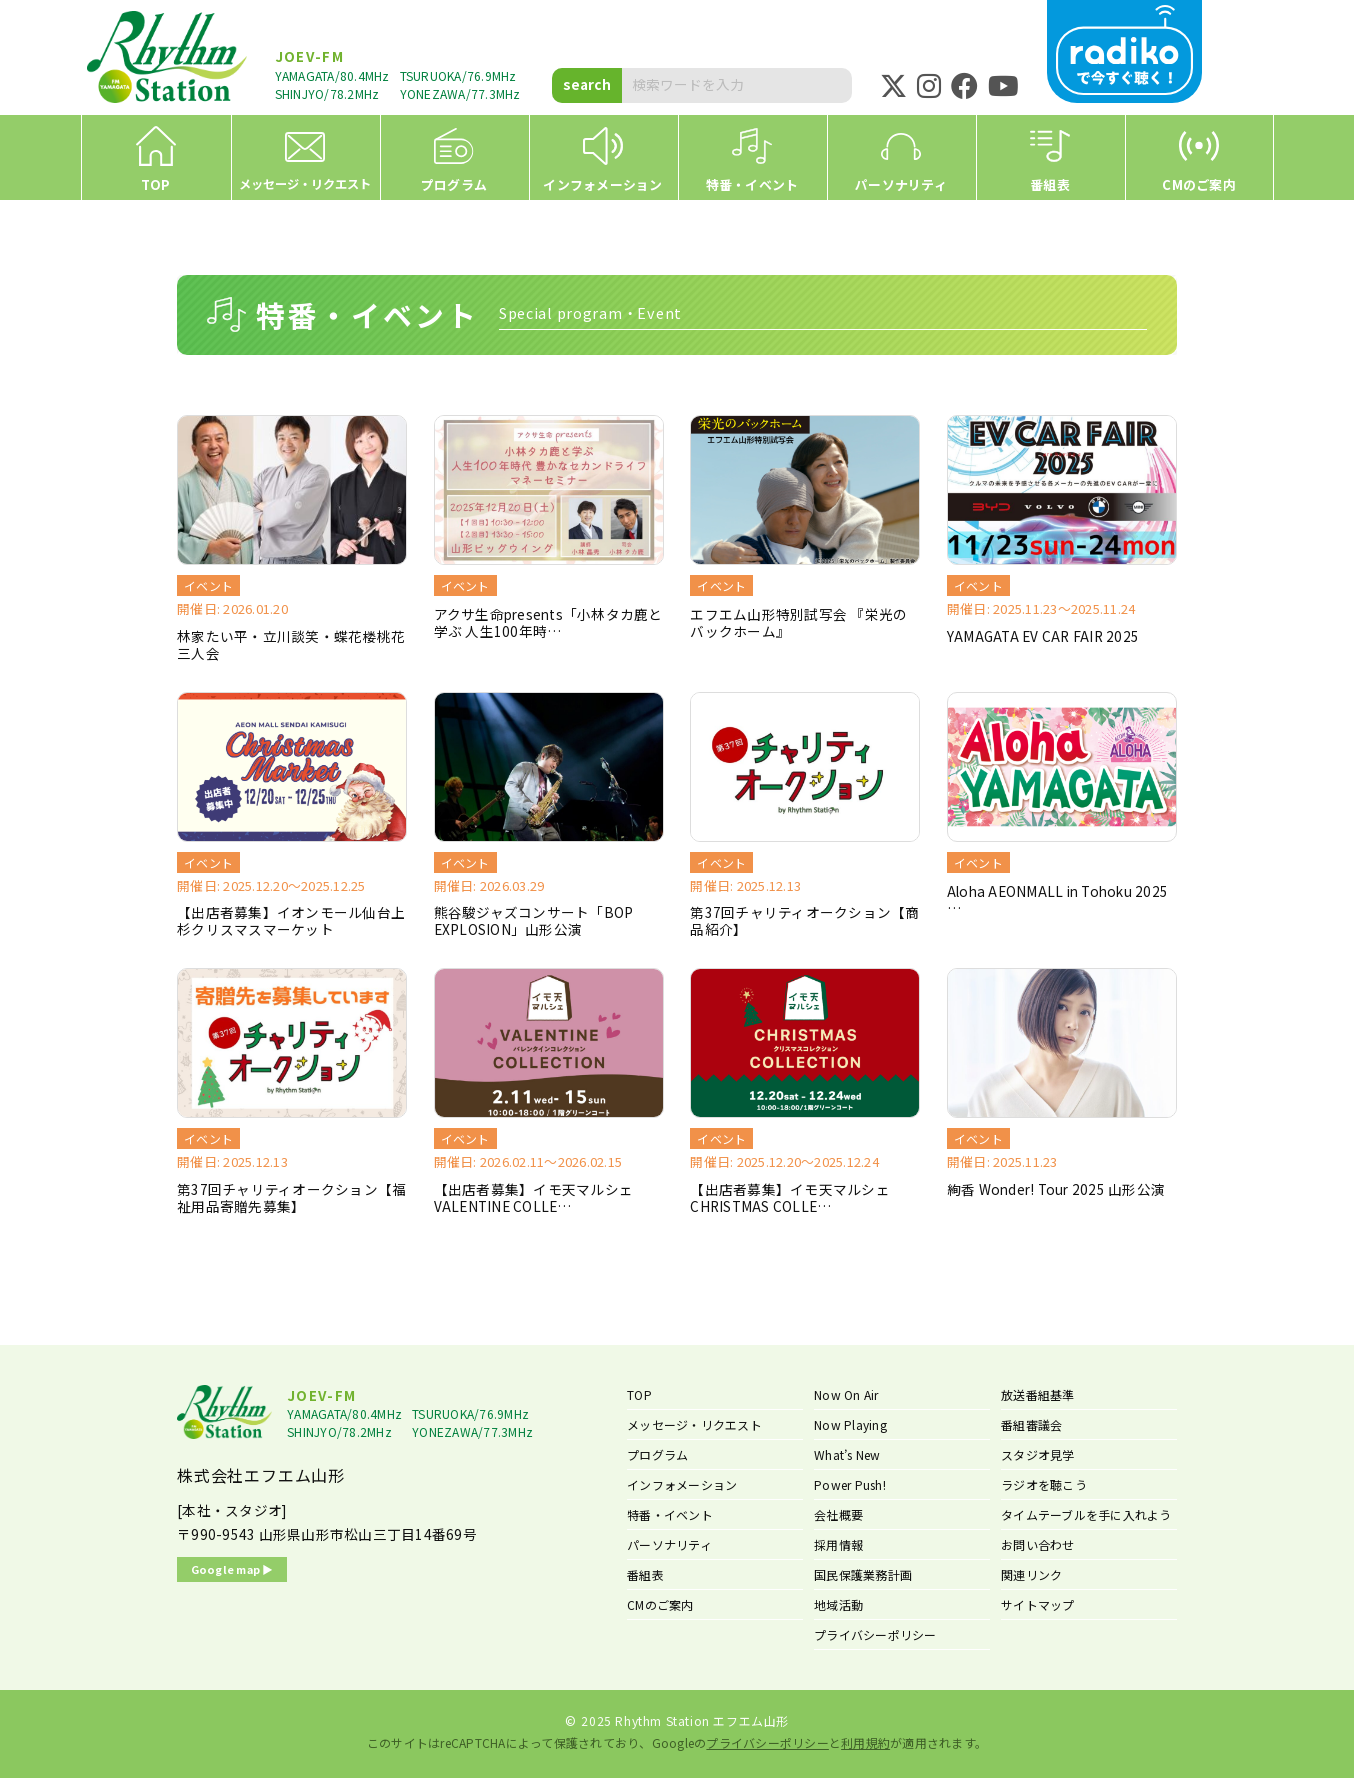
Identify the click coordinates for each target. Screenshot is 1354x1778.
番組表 (645, 1574)
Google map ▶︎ (232, 1569)
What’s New (847, 1454)
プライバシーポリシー (875, 1634)
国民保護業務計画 (863, 1574)
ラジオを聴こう (1044, 1484)
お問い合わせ (1038, 1544)
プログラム (657, 1454)
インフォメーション (682, 1484)
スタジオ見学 (1038, 1454)
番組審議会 (1031, 1424)
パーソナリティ (669, 1544)
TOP (639, 1394)
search (587, 84)
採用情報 (838, 1544)
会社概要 (838, 1514)
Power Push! (850, 1484)
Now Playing (850, 1424)
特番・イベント (670, 1514)
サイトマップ (1038, 1604)
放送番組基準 (1038, 1394)
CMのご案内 (660, 1604)
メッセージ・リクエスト (694, 1424)
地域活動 (838, 1604)
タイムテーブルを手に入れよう (1086, 1514)
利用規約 (865, 1742)
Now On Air (846, 1394)
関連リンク (1031, 1574)
